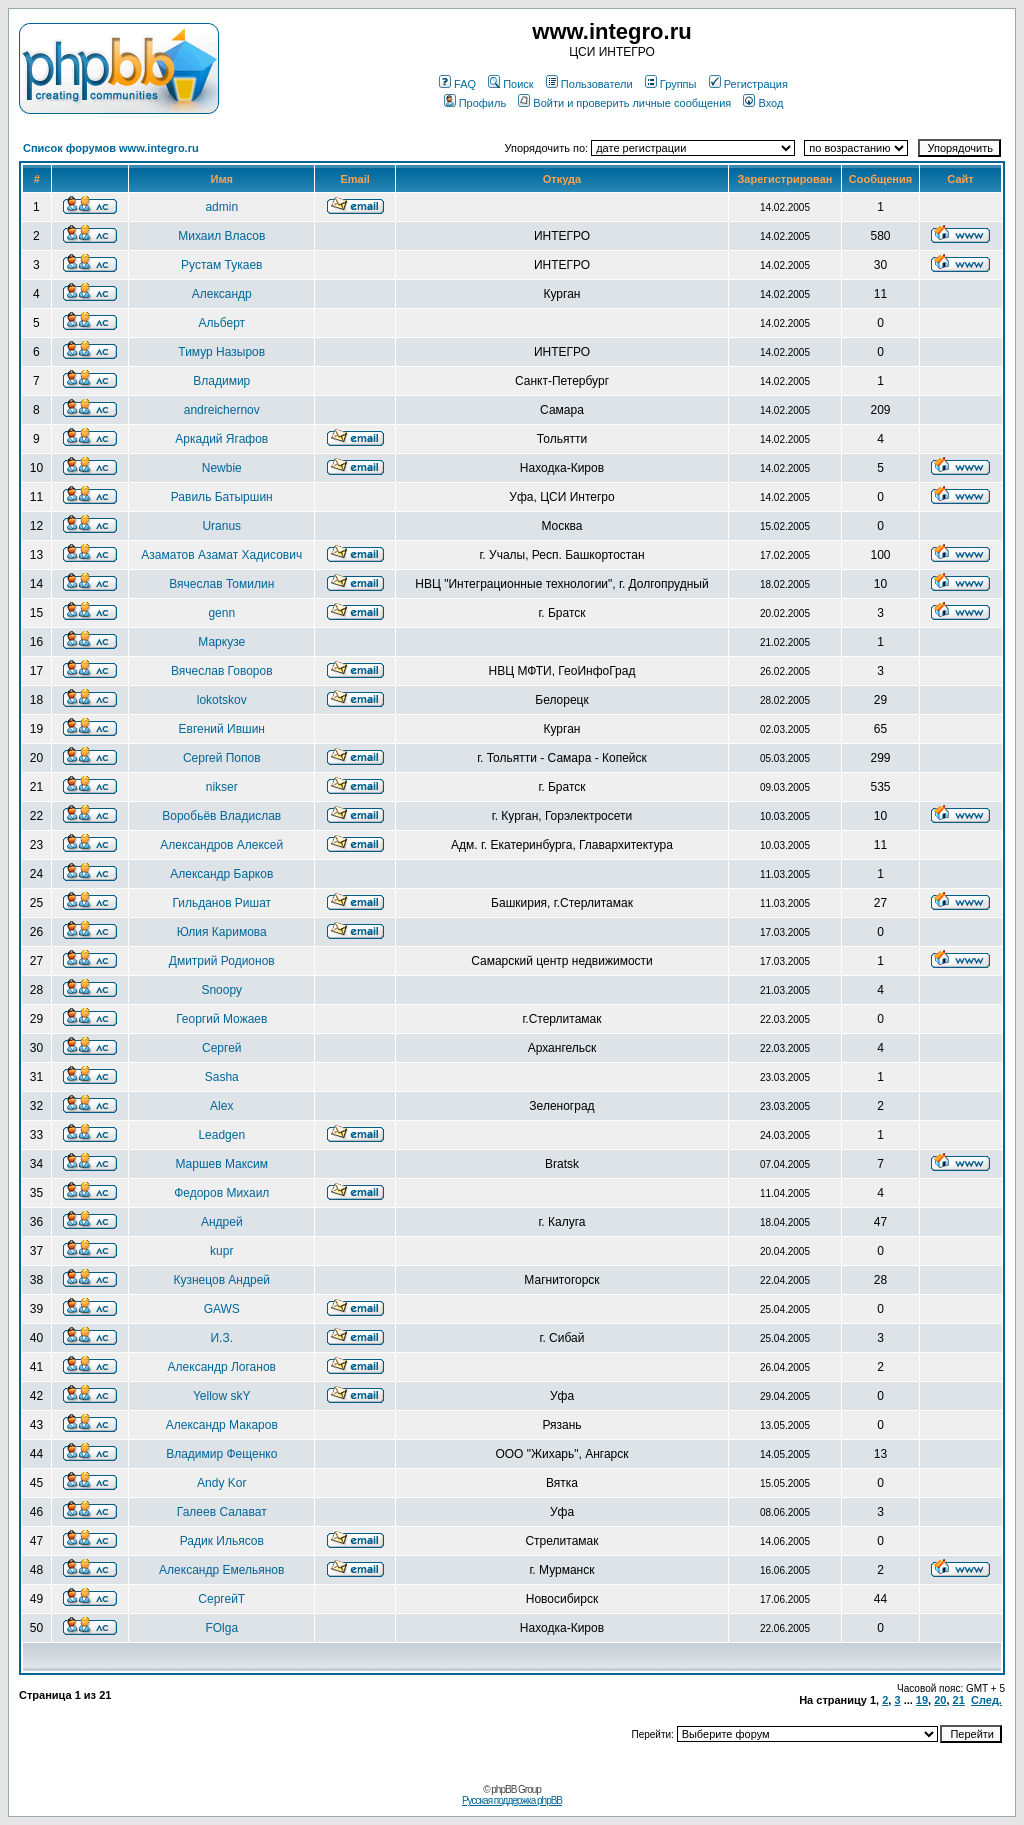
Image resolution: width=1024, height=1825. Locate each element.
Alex (221, 1106)
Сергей (222, 1048)
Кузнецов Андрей (221, 1280)
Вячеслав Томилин (221, 584)
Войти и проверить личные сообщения (624, 103)
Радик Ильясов (222, 1541)
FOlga (221, 1628)
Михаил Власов (221, 236)
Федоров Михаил (221, 1193)
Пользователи (589, 84)
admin (221, 207)
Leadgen (221, 1135)
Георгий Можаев (221, 1019)
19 (922, 1700)
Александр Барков (221, 874)
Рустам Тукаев (221, 265)
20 (940, 1700)
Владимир (221, 381)
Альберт (221, 323)
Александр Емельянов (221, 1570)
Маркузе (221, 642)
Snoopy (221, 990)
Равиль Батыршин (222, 497)
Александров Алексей (221, 845)
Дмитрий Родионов (222, 961)
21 (959, 1700)
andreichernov (222, 410)
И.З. (221, 1338)
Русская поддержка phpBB (512, 1800)
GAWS (222, 1309)
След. (986, 1700)
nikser (222, 787)
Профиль (475, 103)
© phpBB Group (512, 1789)
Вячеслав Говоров (222, 671)
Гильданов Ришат (221, 903)
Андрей (222, 1222)
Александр (222, 294)
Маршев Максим (221, 1164)
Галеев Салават (222, 1512)
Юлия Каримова (222, 932)
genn (221, 613)
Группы (671, 84)
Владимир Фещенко (221, 1454)
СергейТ (221, 1599)
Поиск (510, 84)
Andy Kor (221, 1483)
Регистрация (748, 84)
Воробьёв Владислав (221, 816)
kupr (221, 1251)
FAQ (457, 84)
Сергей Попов (222, 758)
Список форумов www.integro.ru (111, 148)
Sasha (222, 1077)
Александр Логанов (222, 1367)
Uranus (221, 526)
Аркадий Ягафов (221, 439)
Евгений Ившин (222, 729)
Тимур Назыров (221, 352)
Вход (763, 103)
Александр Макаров (222, 1425)
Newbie (222, 468)
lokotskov (222, 700)
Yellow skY (222, 1396)
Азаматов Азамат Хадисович (221, 555)
